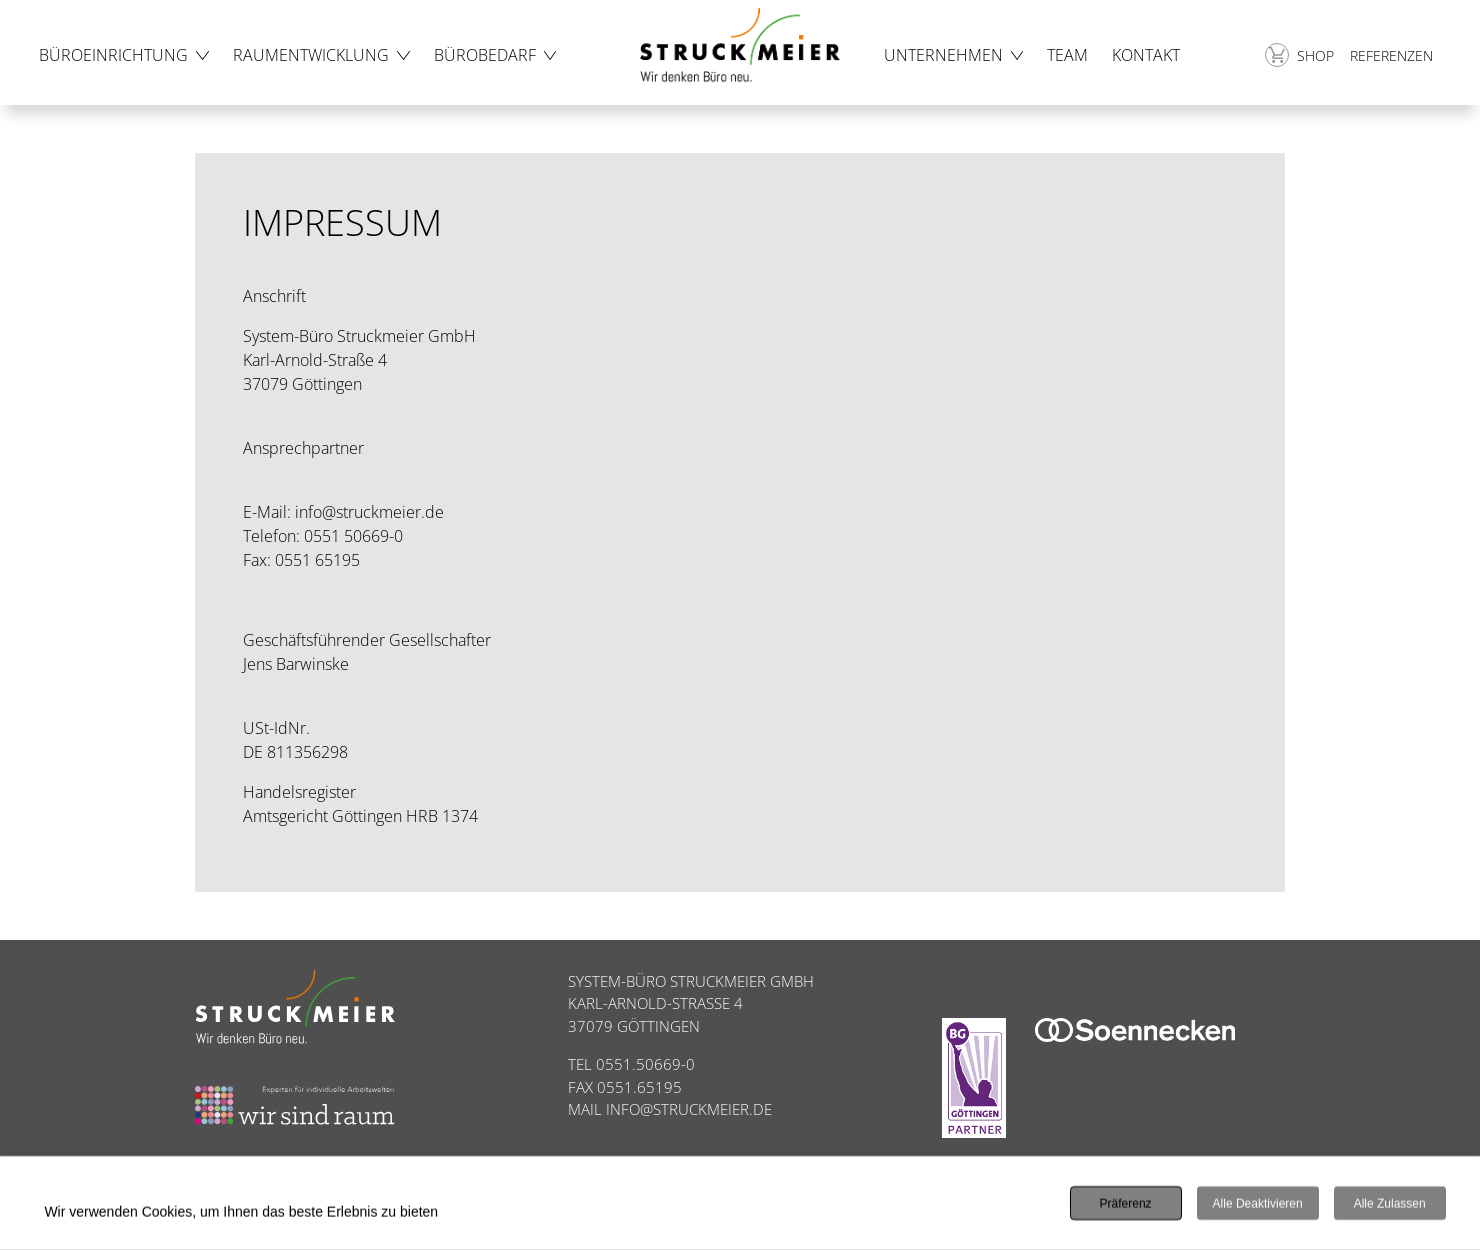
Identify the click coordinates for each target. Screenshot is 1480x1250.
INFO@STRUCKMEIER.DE (689, 1109)
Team (1067, 55)
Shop (1299, 55)
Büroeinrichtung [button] (113, 55)
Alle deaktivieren (1258, 1205)
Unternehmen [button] (943, 55)
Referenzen (1391, 55)
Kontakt (1146, 55)
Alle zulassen (1390, 1205)
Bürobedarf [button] (485, 55)
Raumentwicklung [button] (311, 55)
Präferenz (1126, 1205)
